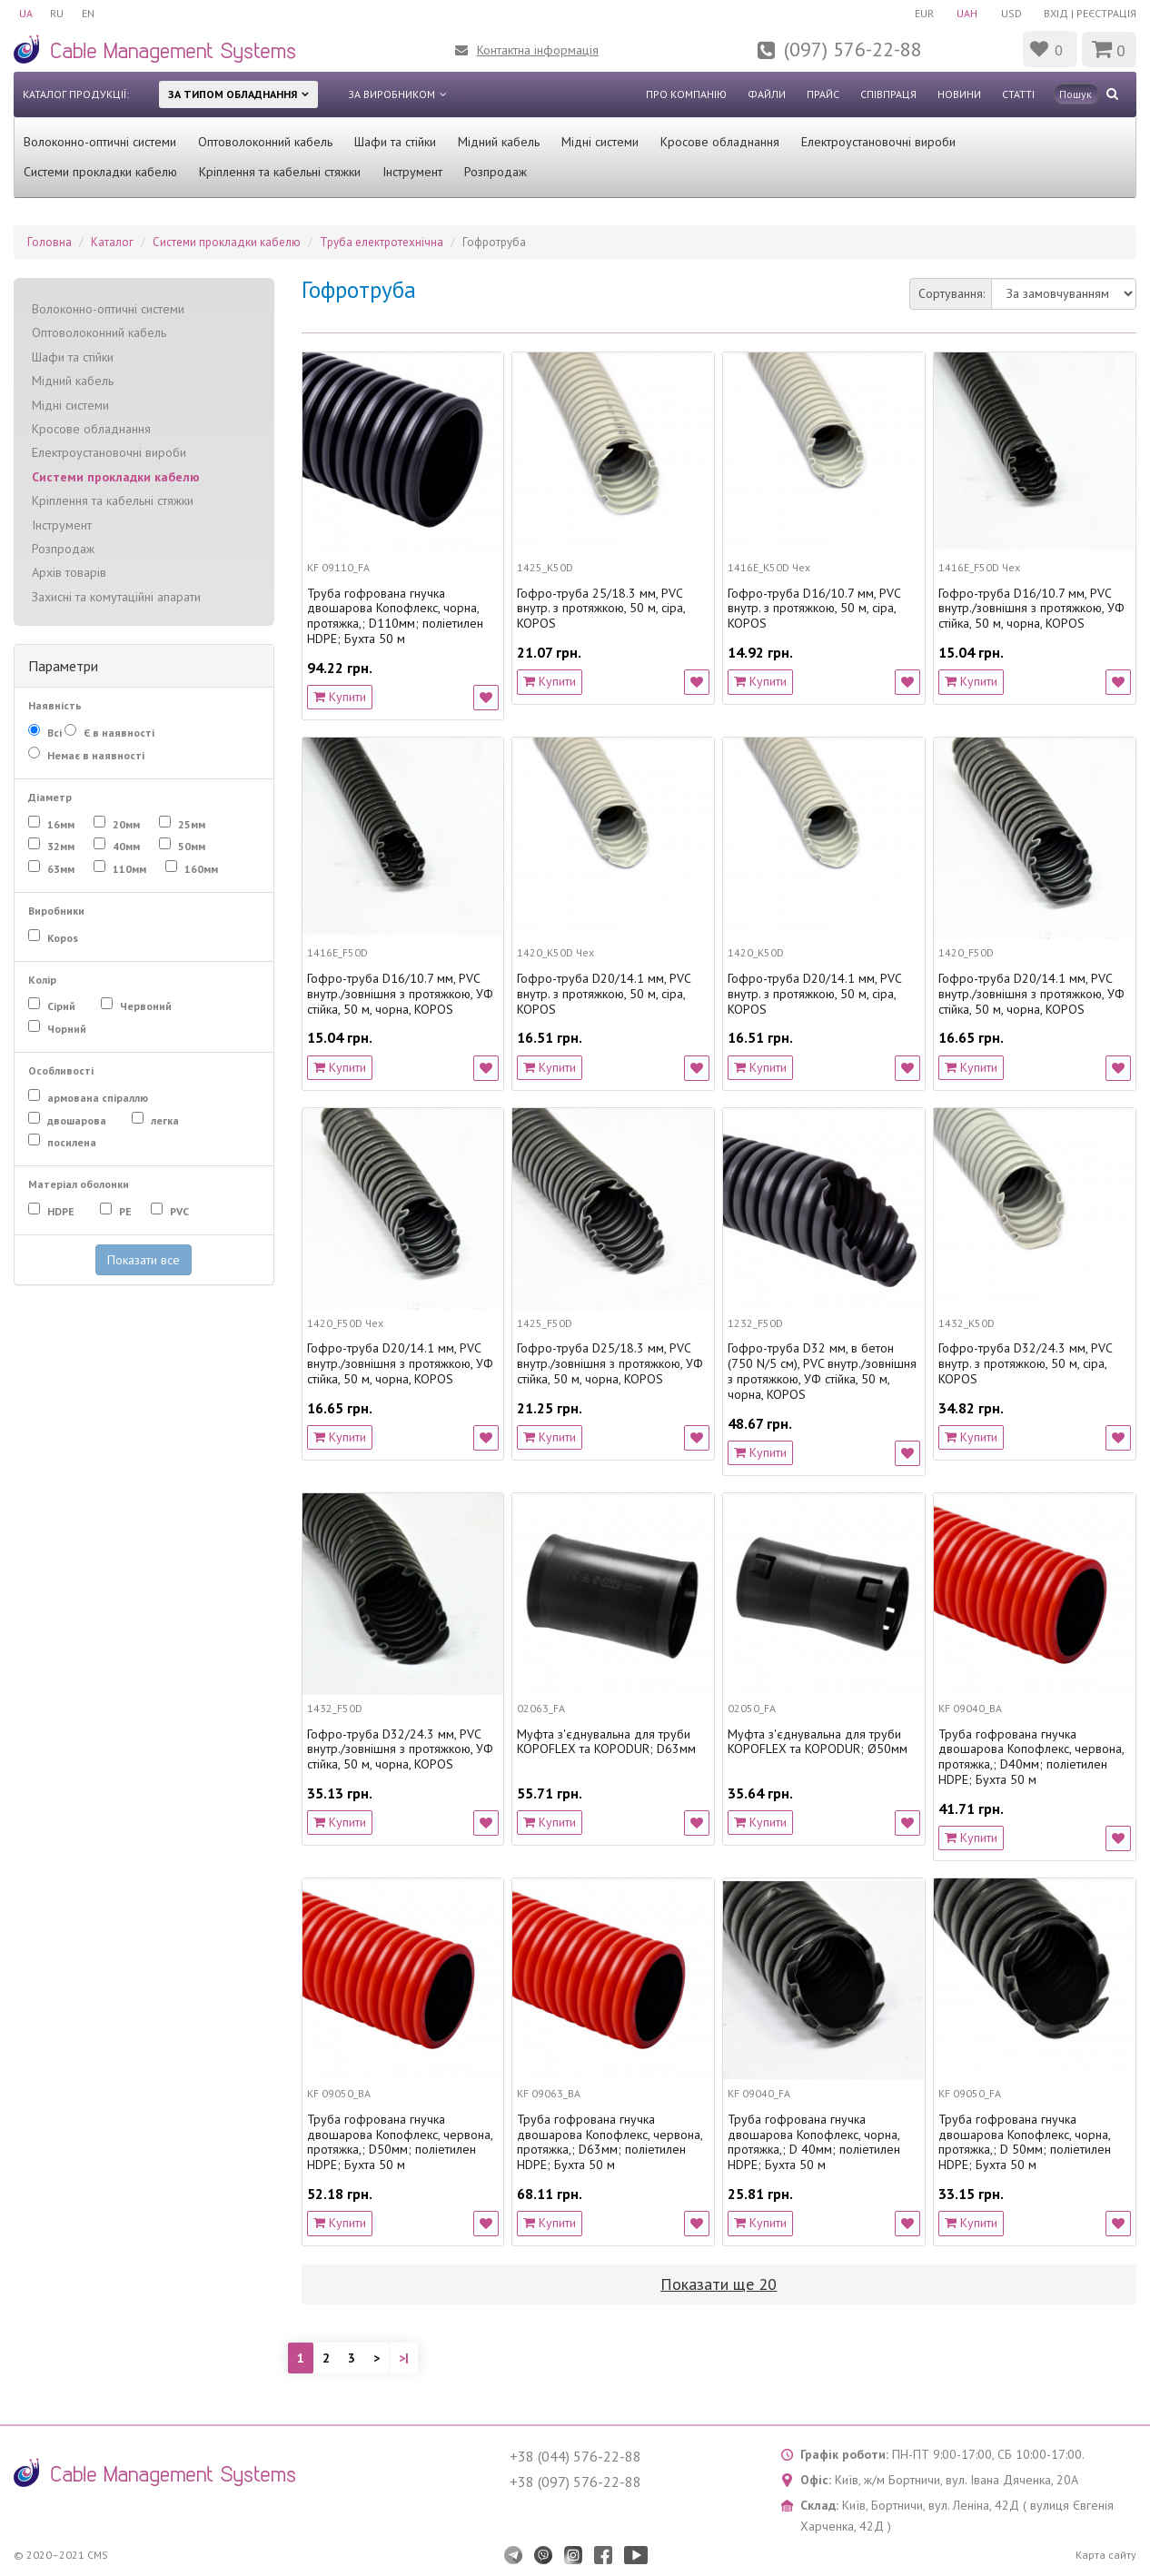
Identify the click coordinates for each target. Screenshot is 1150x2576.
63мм (59, 869)
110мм (128, 869)
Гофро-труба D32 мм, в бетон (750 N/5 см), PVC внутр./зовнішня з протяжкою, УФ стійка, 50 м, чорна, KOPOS (822, 1371)
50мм (190, 846)
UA (26, 13)
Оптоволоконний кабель (265, 142)
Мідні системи (600, 142)
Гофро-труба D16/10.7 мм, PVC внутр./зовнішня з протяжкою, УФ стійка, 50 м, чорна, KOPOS (1031, 608)
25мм (190, 825)
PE (124, 1212)
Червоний (144, 1006)
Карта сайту (1106, 2554)
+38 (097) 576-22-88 (575, 2481)
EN (89, 13)
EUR (922, 13)
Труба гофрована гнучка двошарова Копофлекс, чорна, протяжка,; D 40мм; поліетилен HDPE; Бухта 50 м (814, 2142)
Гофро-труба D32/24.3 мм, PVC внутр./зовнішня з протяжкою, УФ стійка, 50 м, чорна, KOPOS (400, 1749)
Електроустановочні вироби (878, 142)
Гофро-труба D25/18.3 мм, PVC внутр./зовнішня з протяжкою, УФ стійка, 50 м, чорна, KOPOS (610, 1363)
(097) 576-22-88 (853, 49)
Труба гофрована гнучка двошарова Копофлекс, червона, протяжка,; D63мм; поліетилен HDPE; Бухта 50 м (609, 2142)
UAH (966, 13)
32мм (59, 846)
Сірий (63, 1006)
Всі (45, 731)
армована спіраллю (96, 1098)
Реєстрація (1106, 13)
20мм (125, 825)
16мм (59, 825)
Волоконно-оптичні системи (100, 142)
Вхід (1056, 13)
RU (57, 13)
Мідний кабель (499, 142)
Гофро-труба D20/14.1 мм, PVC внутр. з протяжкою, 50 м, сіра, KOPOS (603, 993)
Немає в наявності (94, 756)
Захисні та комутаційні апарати (116, 597)
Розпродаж (495, 171)
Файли (767, 94)
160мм (199, 869)
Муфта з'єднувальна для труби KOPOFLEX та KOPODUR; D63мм (606, 1742)
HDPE (62, 1212)
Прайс (823, 94)
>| (404, 2358)
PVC (181, 1212)
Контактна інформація (538, 50)
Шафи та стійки (395, 142)
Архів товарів (69, 572)
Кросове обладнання (719, 142)
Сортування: (951, 293)
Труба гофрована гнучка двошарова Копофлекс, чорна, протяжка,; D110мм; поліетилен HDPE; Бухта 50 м (395, 616)
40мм (125, 846)
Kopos (64, 938)
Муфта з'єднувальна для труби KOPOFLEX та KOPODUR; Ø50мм (817, 1742)
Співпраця (888, 94)
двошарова (78, 1121)
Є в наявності (120, 733)
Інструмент (412, 171)
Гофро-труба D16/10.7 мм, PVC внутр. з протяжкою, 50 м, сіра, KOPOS (814, 608)
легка (167, 1121)
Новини (959, 94)
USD (1010, 13)
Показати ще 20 (718, 2284)
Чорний (68, 1029)
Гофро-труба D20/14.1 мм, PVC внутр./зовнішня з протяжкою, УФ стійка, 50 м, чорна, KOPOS (1031, 993)
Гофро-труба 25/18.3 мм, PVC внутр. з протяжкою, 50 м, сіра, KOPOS (601, 608)
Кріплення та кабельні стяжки (280, 171)
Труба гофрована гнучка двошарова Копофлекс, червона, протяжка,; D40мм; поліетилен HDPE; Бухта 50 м (1031, 1757)
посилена (70, 1143)
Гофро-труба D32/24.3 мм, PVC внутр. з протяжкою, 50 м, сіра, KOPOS (1025, 1363)
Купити (339, 697)
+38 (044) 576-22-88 (575, 2456)
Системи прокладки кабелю (100, 171)
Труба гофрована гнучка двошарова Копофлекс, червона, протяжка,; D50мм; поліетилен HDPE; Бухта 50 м (399, 2142)
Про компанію (686, 94)
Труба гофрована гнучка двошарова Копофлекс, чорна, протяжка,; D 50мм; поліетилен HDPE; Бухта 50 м (1024, 2142)
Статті (1018, 94)
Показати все (143, 1260)
